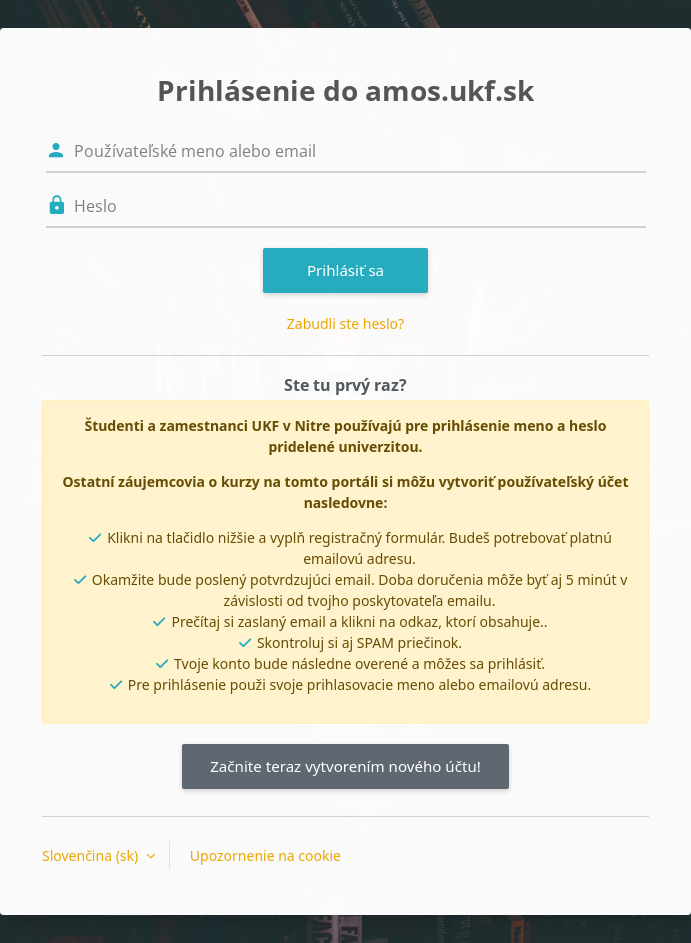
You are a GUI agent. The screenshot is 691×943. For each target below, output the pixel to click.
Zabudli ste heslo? (345, 323)
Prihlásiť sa (345, 270)
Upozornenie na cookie (265, 855)
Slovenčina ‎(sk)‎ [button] (92, 855)
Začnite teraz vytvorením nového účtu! (345, 766)
